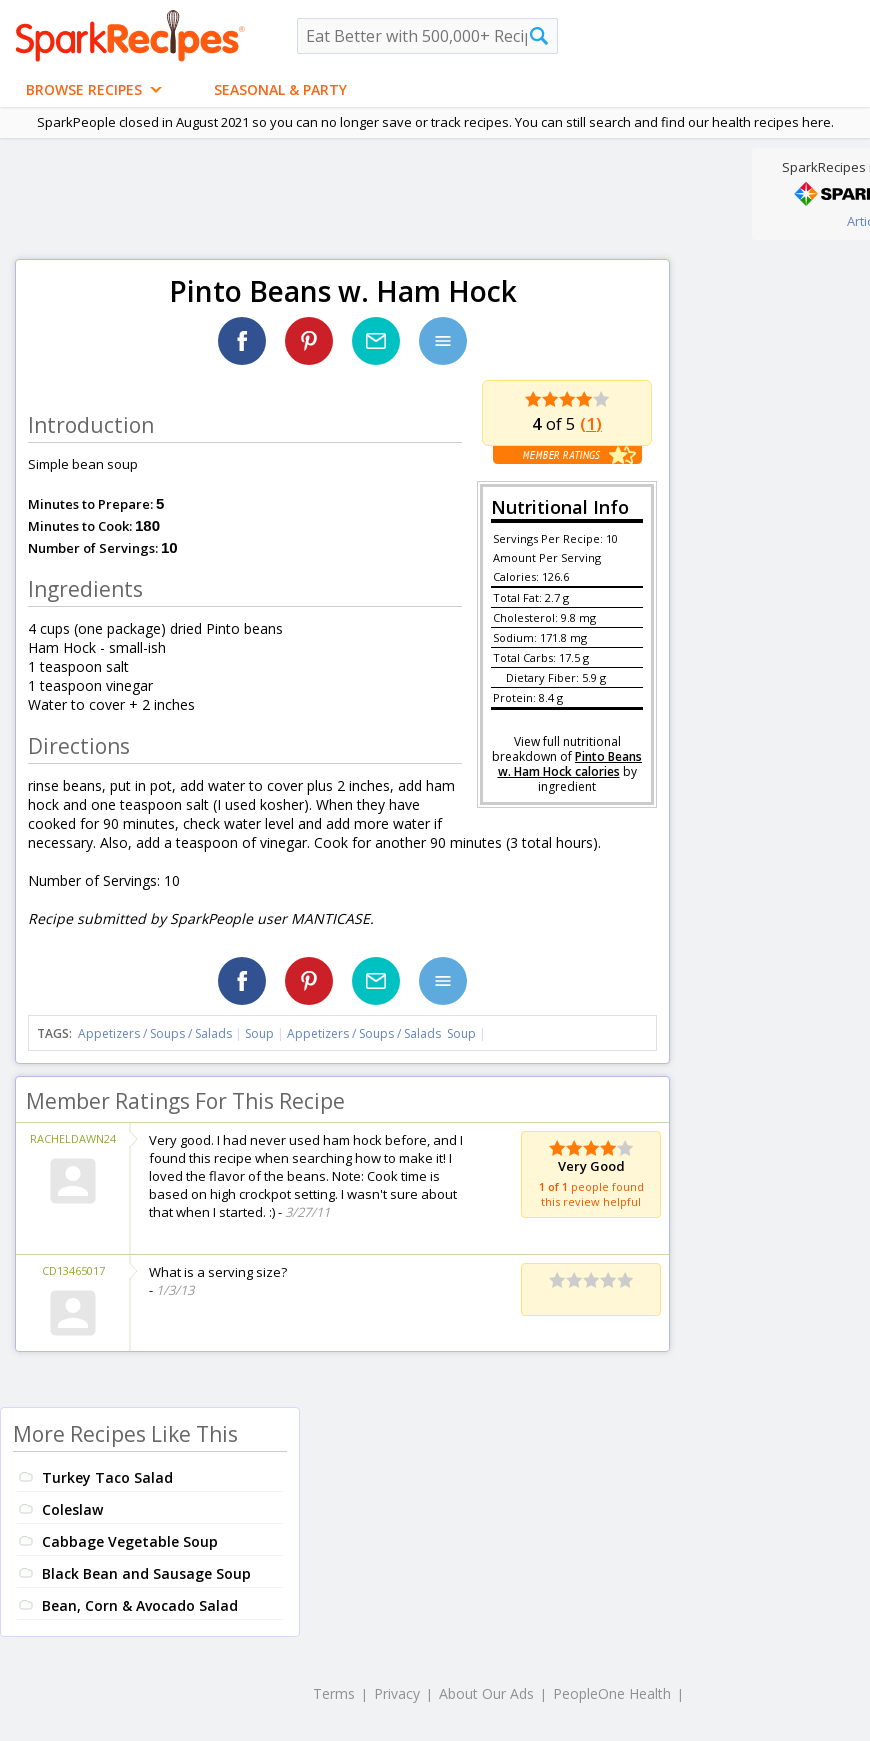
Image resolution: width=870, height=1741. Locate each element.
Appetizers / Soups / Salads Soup (381, 1033)
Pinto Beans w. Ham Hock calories (570, 764)
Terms (334, 1693)
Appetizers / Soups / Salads (156, 1033)
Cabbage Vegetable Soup (130, 1541)
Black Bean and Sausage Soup (146, 1573)
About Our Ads (486, 1693)
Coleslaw (72, 1509)
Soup (259, 1033)
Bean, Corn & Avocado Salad (140, 1605)
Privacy (397, 1693)
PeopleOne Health (612, 1693)
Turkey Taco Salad (107, 1477)
